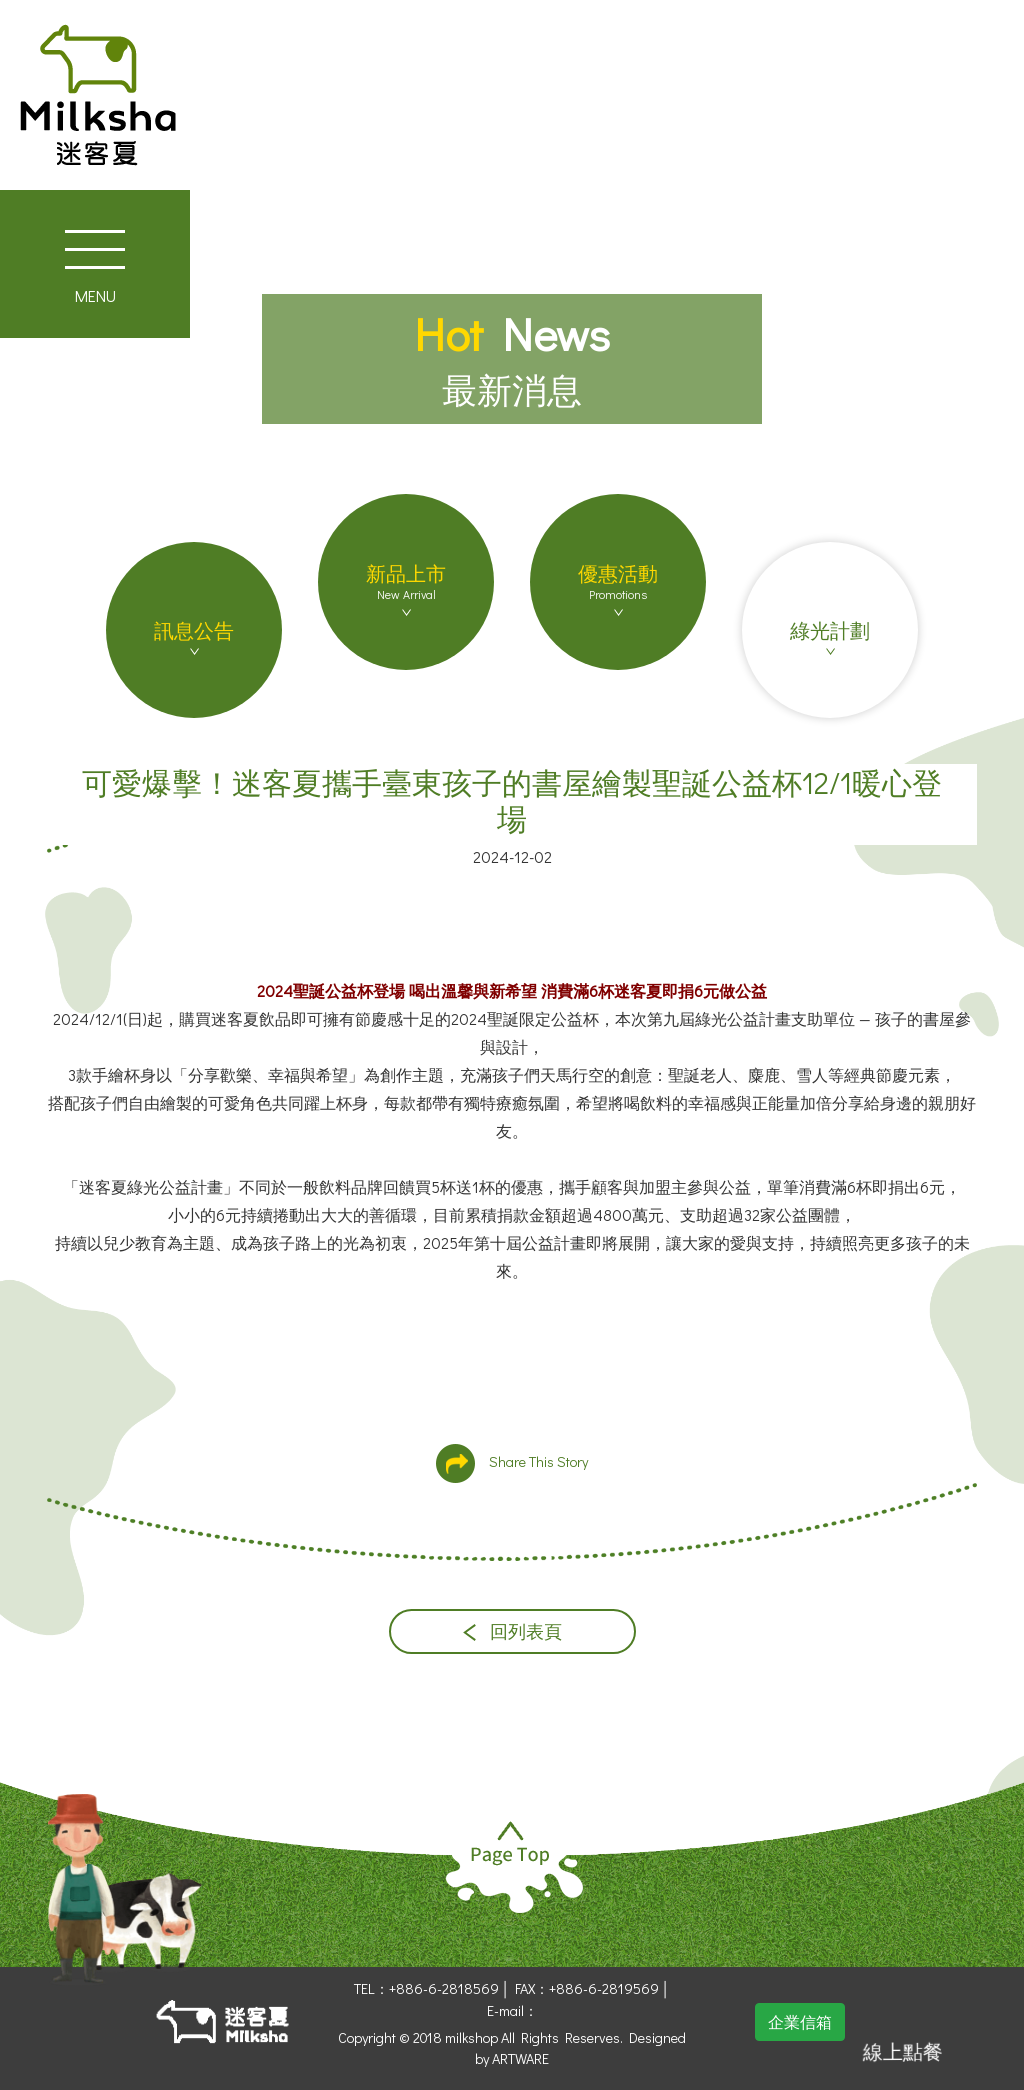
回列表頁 (512, 1631)
